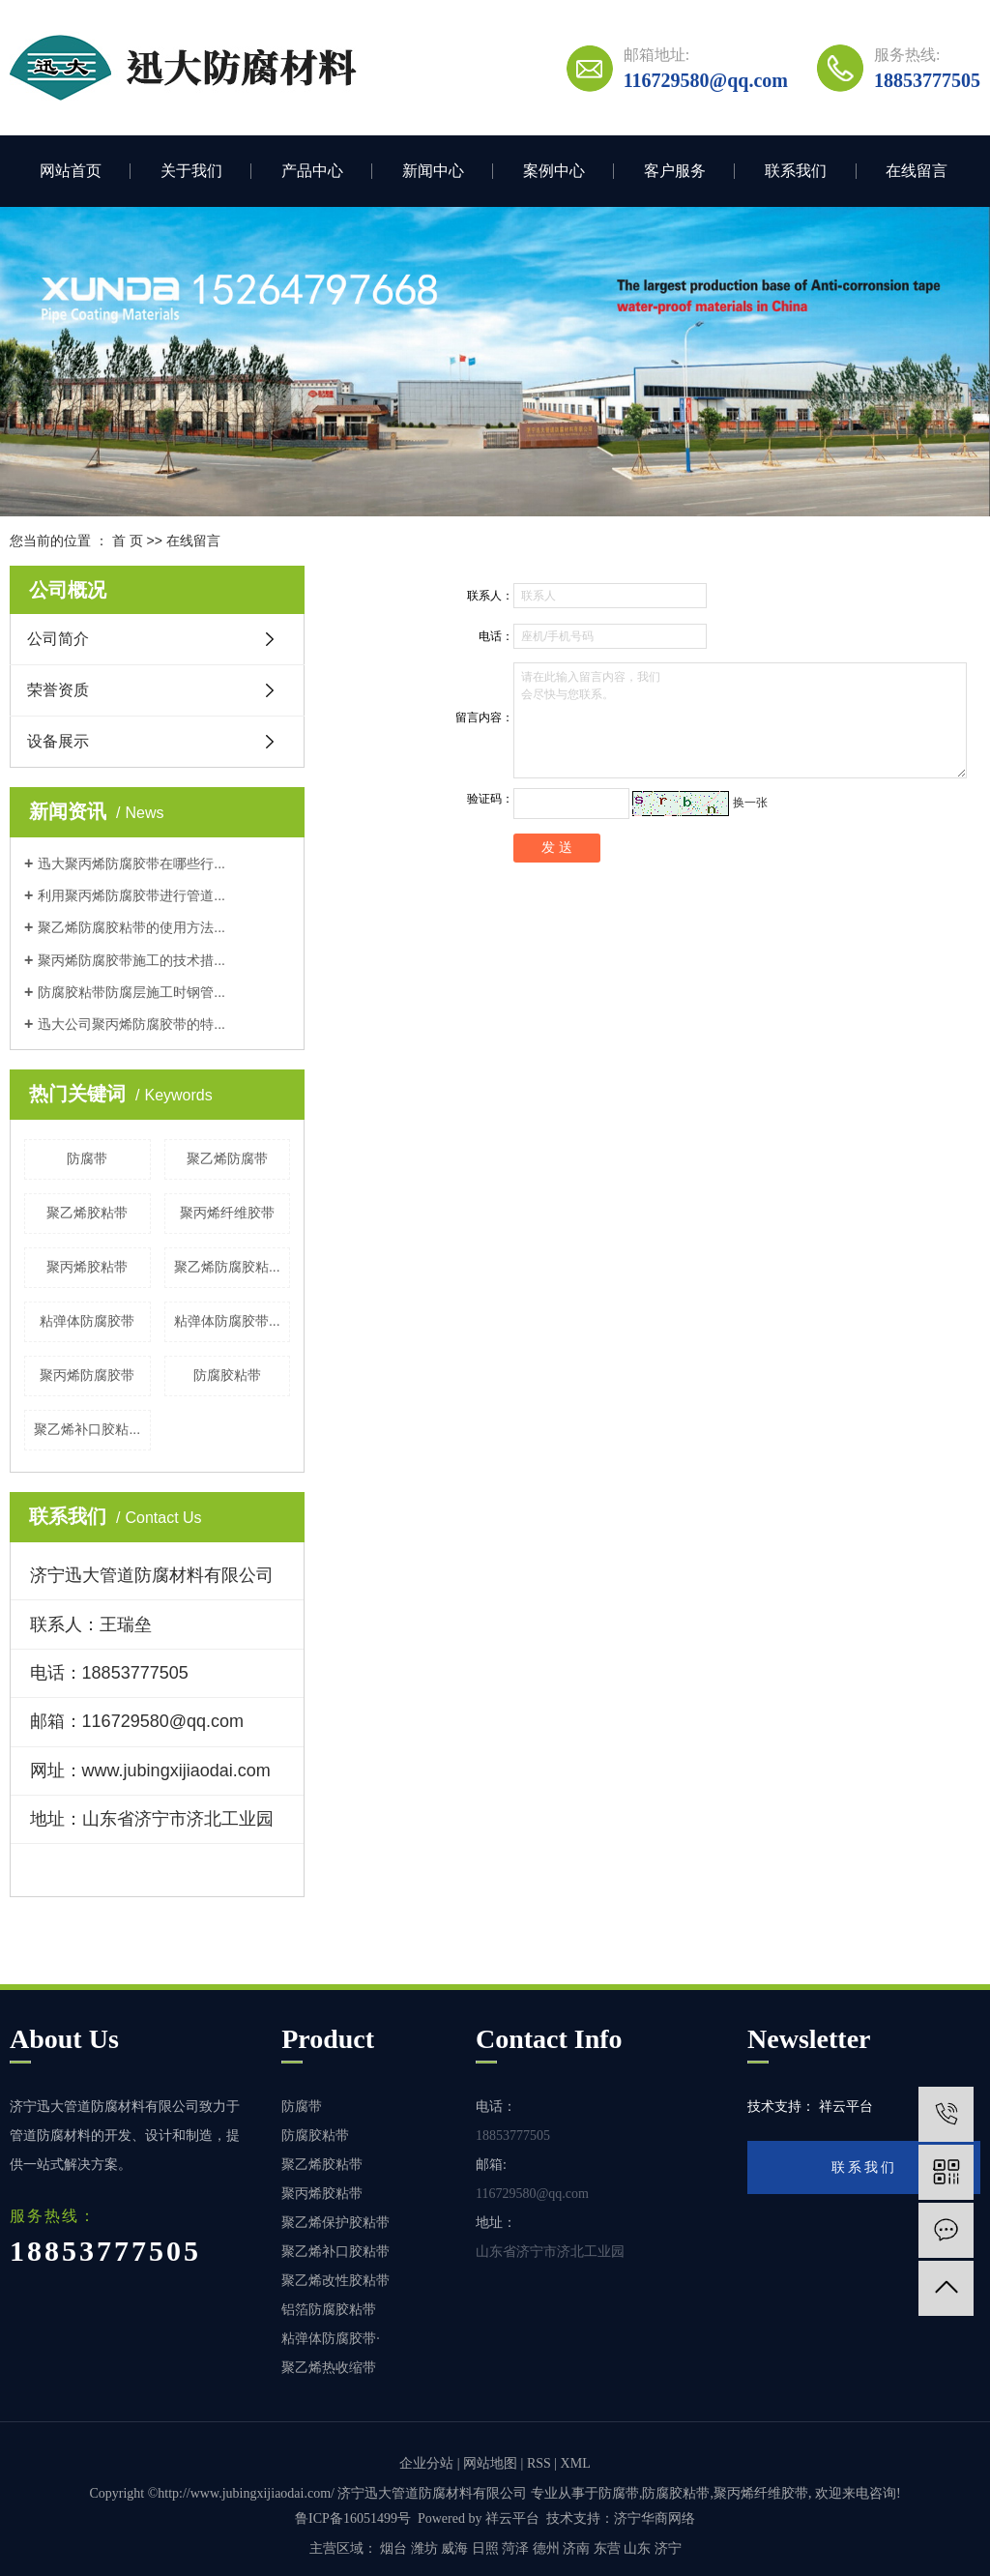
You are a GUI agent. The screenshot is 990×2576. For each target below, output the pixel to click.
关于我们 (191, 170)
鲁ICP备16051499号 (353, 2518)
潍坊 (424, 2548)
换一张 (750, 802)
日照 (485, 2548)
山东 (637, 2548)
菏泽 (515, 2548)
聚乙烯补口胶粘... (87, 1429)
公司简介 (58, 638)
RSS (539, 2463)
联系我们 (796, 170)
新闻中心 (433, 170)
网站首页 (71, 170)
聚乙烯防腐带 (227, 1158)
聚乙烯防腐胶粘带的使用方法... (131, 927)
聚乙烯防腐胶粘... (227, 1266)
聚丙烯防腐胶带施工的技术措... (131, 960)
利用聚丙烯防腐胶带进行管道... (131, 895)
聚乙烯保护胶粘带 (335, 2222)
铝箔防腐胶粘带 (328, 2309)
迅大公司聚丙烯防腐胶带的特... (131, 1024)
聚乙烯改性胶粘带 (335, 2280)
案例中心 (554, 170)
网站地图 (490, 2463)
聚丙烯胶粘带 (87, 1266)
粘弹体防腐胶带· (330, 2338)
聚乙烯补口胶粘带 (335, 2251)
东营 (607, 2548)
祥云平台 (512, 2518)
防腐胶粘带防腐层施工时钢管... (131, 992)
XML (576, 2463)
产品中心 (312, 170)
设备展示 (58, 741)
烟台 (393, 2548)
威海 (454, 2548)
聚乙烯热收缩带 (328, 2367)
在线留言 (916, 170)
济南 (576, 2548)
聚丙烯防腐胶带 (87, 1375)
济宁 (668, 2548)
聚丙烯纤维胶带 (227, 1212)
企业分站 (426, 2463)
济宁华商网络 (654, 2518)
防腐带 (87, 1158)
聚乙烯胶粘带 (87, 1212)
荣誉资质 (58, 690)
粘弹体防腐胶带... (227, 1321)
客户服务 (675, 170)
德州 (546, 2548)
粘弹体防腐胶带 (87, 1321)
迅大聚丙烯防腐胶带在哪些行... (131, 863)
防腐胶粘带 (227, 1375)
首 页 (127, 540)
